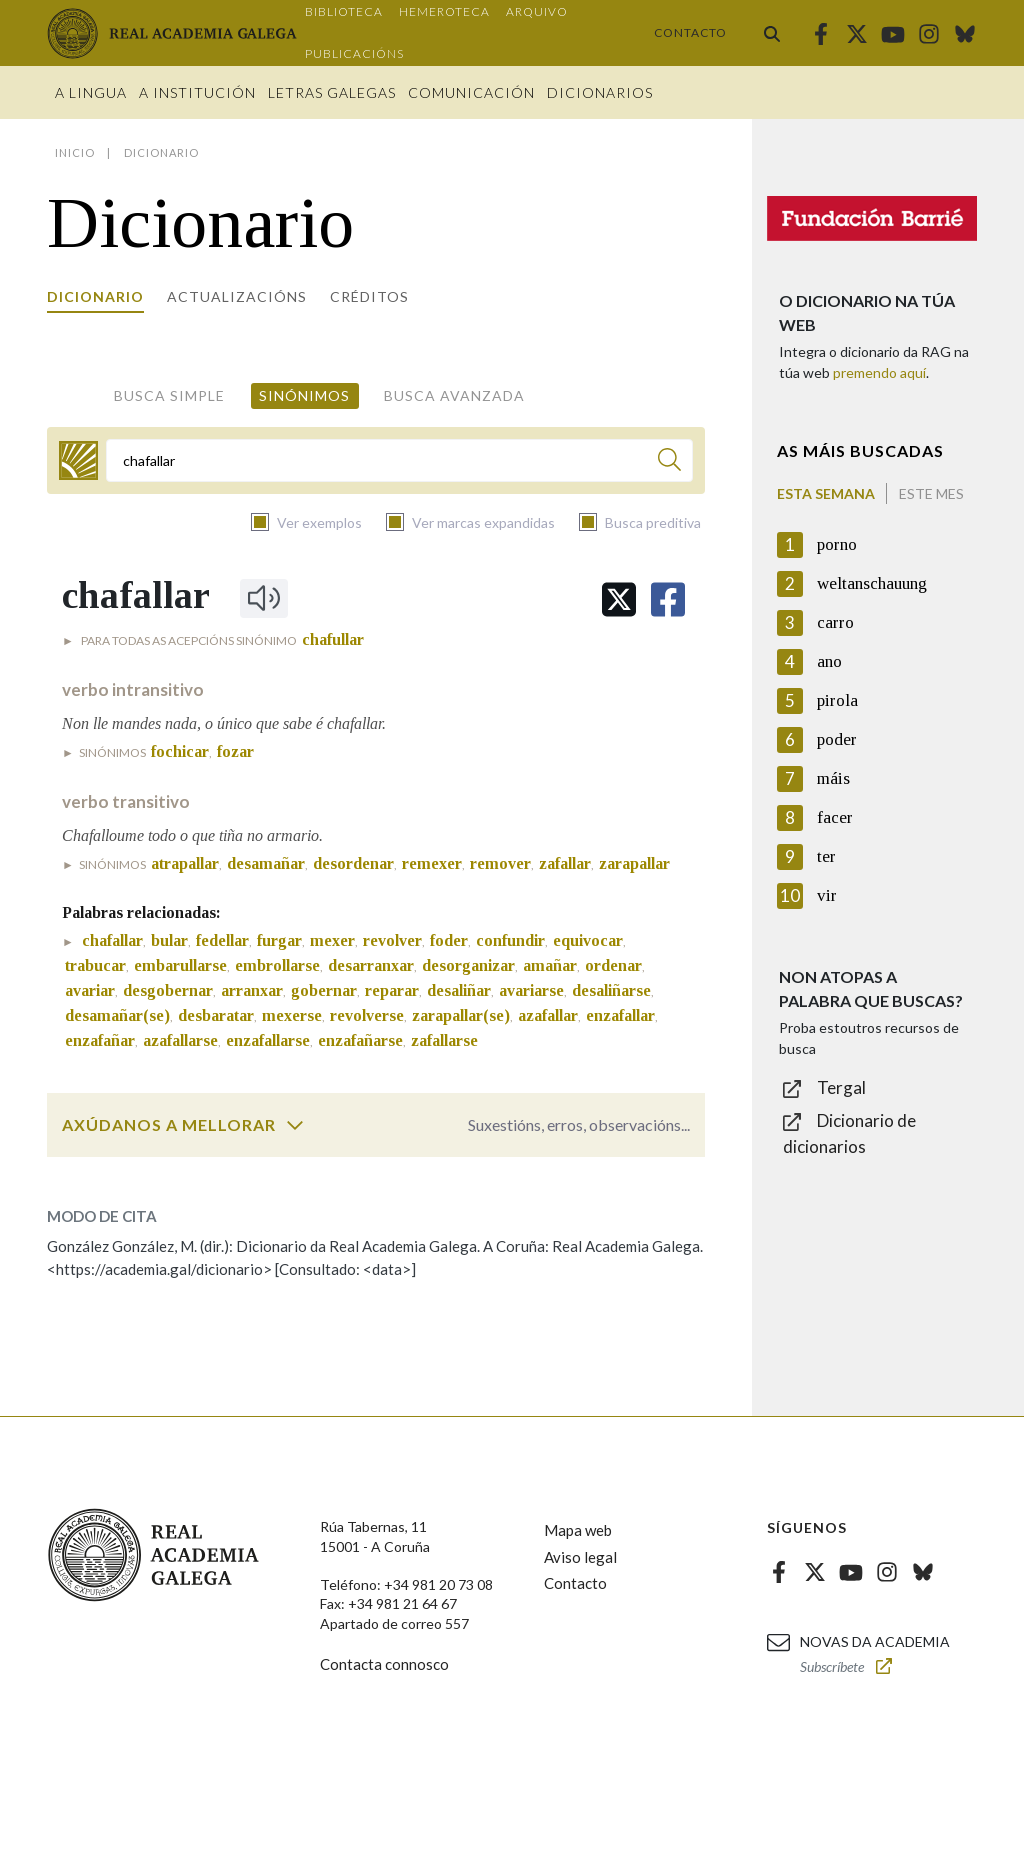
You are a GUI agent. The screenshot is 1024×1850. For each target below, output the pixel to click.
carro (835, 622)
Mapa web (578, 1530)
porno (837, 544)
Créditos (369, 296)
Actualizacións (237, 296)
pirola (837, 700)
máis (833, 778)
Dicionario (95, 296)
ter (826, 856)
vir (827, 895)
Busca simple (169, 395)
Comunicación (471, 92)
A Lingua (91, 92)
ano (829, 661)
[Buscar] (669, 462)
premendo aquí (879, 372)
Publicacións (354, 53)
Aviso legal (580, 1557)
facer (835, 817)
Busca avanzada (454, 395)
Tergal (841, 1087)
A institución (197, 92)
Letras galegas (332, 92)
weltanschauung (872, 583)
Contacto (690, 32)
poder (837, 739)
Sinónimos (304, 395)
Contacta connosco (384, 1664)
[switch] (295, 1125)
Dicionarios (600, 92)
